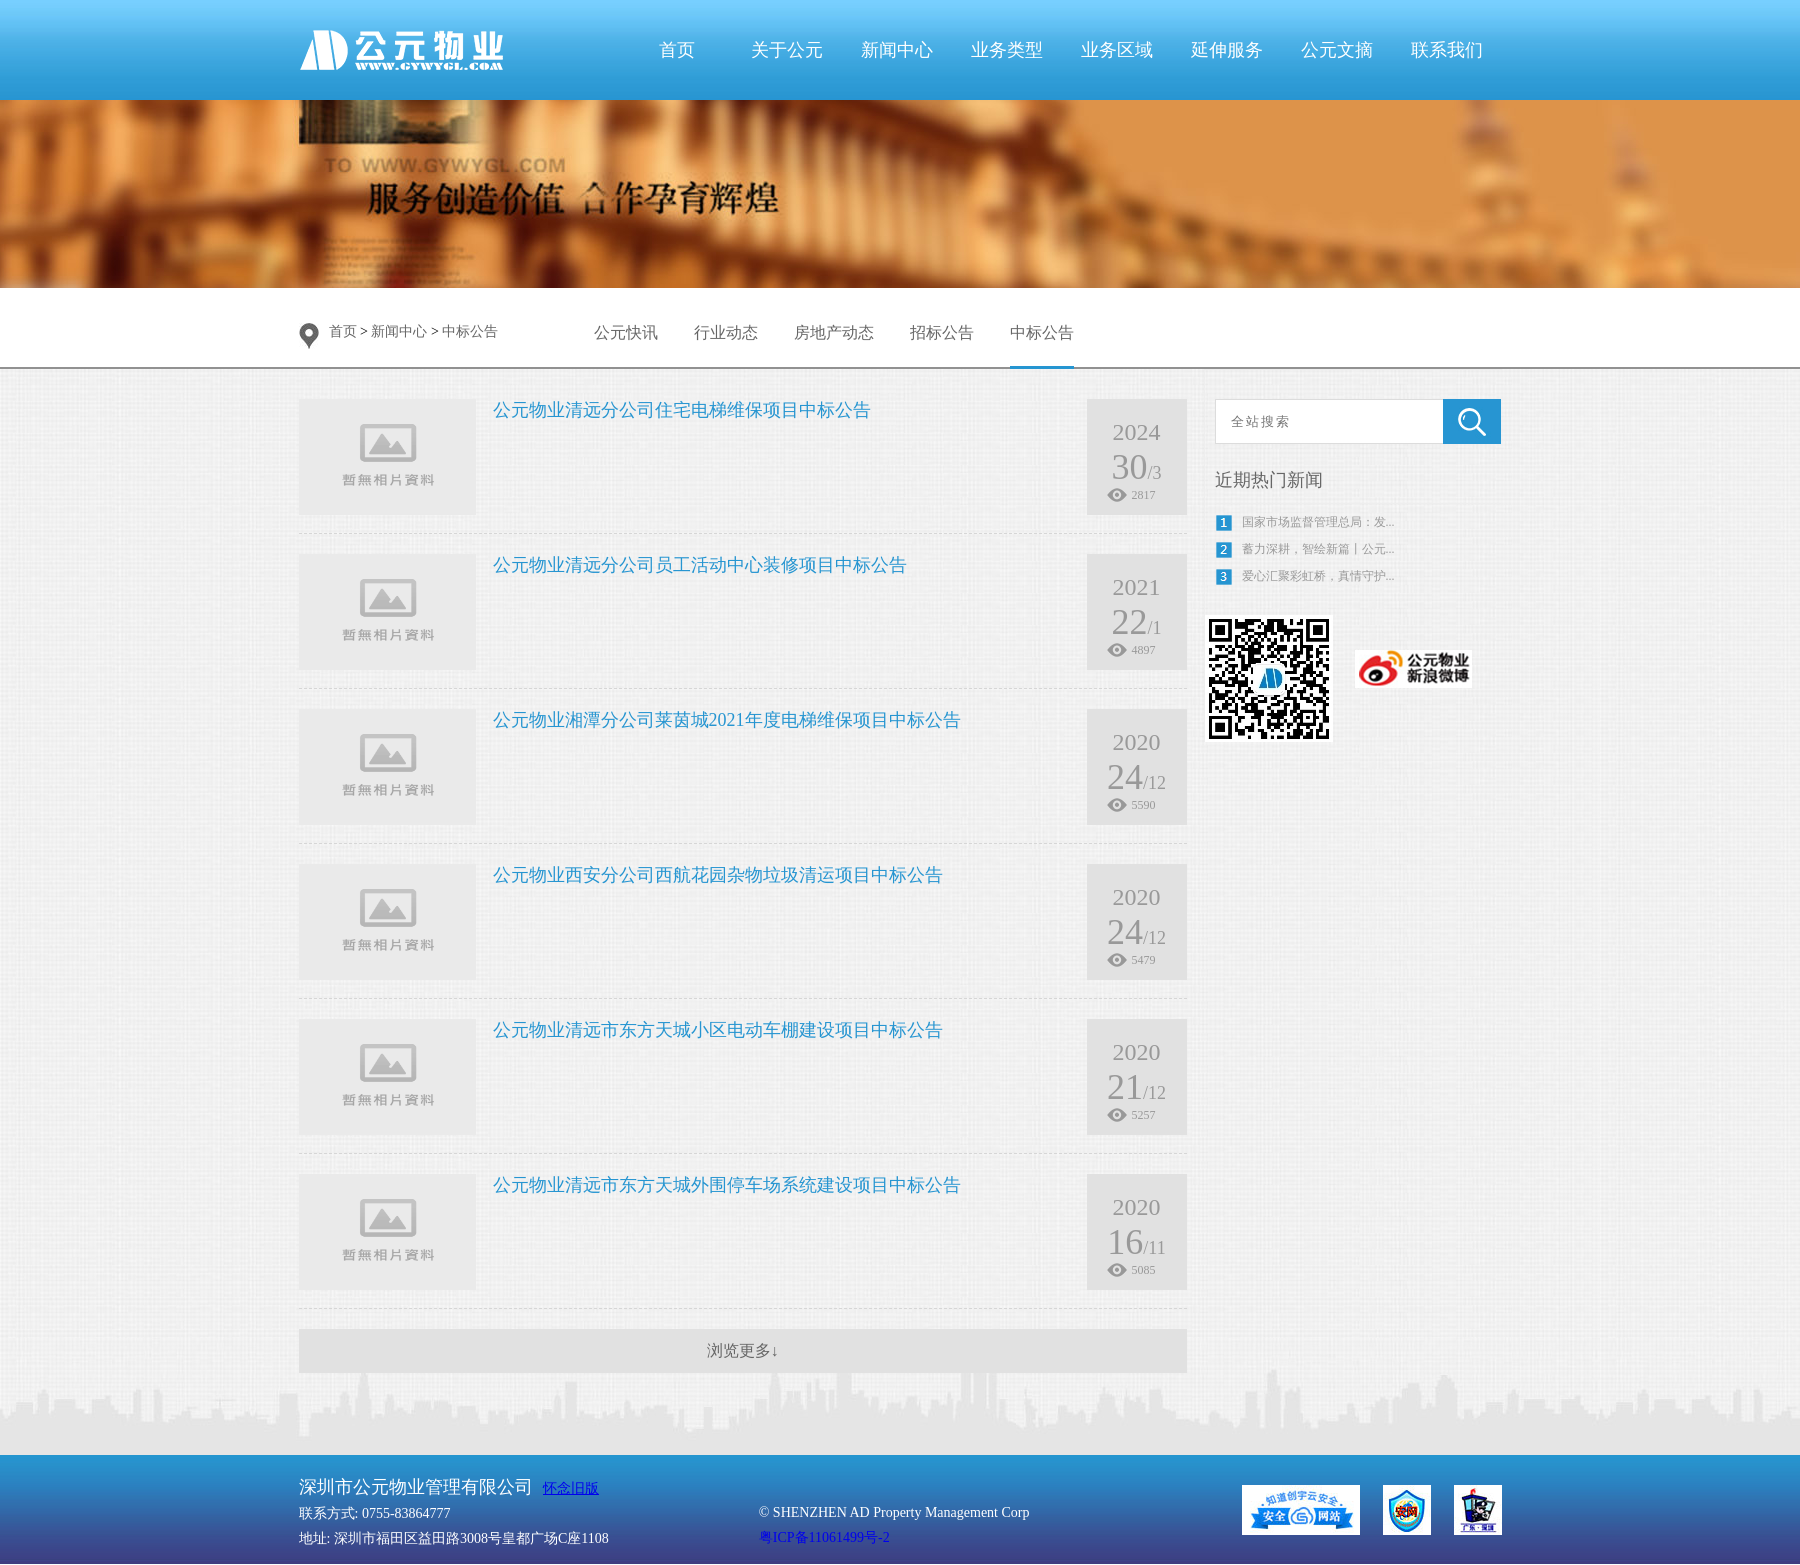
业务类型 (1007, 50)
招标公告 (942, 332)
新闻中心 (897, 50)
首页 (677, 50)
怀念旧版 (571, 1488)
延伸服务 (1227, 50)
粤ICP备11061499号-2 (824, 1537)
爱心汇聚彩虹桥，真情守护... (1318, 576)
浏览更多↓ (743, 1350)
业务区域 (1117, 50)
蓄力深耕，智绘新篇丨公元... (1318, 549)
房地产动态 (834, 332)
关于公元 (787, 50)
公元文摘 (1337, 50)
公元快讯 (626, 332)
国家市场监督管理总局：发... (1318, 522)
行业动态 (726, 332)
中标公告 (470, 331)
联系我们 (1447, 50)
